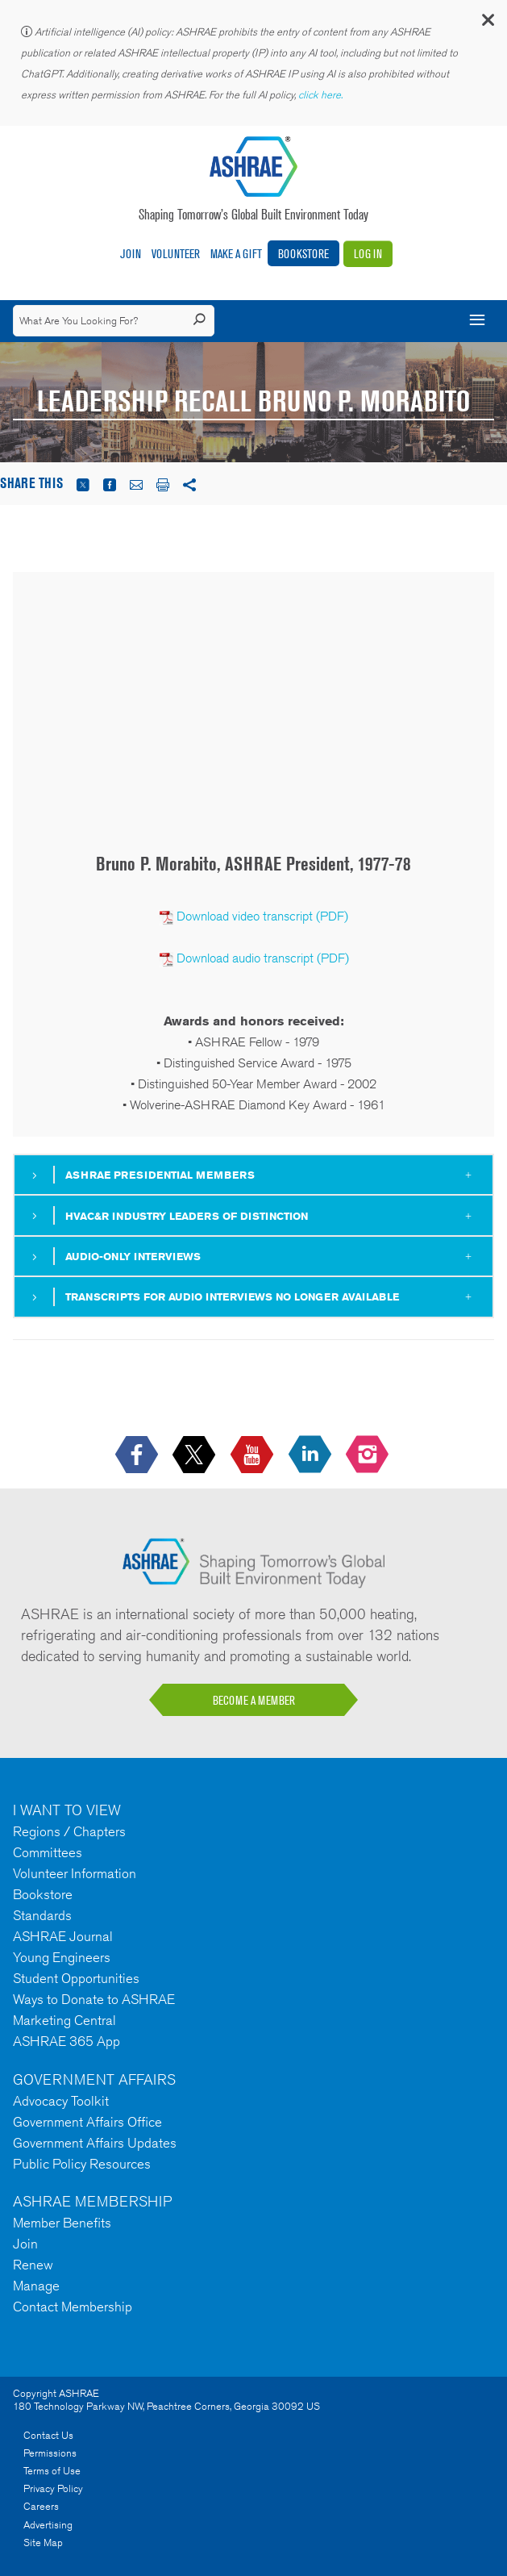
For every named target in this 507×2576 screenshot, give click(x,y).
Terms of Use (52, 2471)
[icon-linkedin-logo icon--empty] (311, 1455)
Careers (41, 2506)
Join (130, 253)
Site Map (43, 2542)
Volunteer (176, 253)
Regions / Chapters (69, 1831)
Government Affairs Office (87, 2122)
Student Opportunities (76, 1978)
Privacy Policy (53, 2488)
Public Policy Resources (82, 2164)
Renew (33, 2265)
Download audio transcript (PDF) (263, 958)
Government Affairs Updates (95, 2143)
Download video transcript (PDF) (262, 916)
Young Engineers (61, 1957)
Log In (368, 253)
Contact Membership (72, 2306)
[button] (487, 23)
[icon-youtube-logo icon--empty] (253, 1455)
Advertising (48, 2525)
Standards (42, 1915)
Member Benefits (62, 2223)
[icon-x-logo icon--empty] (195, 1455)
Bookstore (303, 253)
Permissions (50, 2453)
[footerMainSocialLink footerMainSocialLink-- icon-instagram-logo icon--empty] (368, 1455)
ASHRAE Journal (63, 1936)
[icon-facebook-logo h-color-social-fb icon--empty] (138, 1455)
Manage (36, 2285)
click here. (321, 95)
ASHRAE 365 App (66, 2041)
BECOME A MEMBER (254, 1700)
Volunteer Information (74, 1873)
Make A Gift (236, 253)
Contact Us (48, 2435)
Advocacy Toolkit (61, 2101)
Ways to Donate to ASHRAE (94, 1999)
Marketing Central (64, 2020)
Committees (47, 1852)
